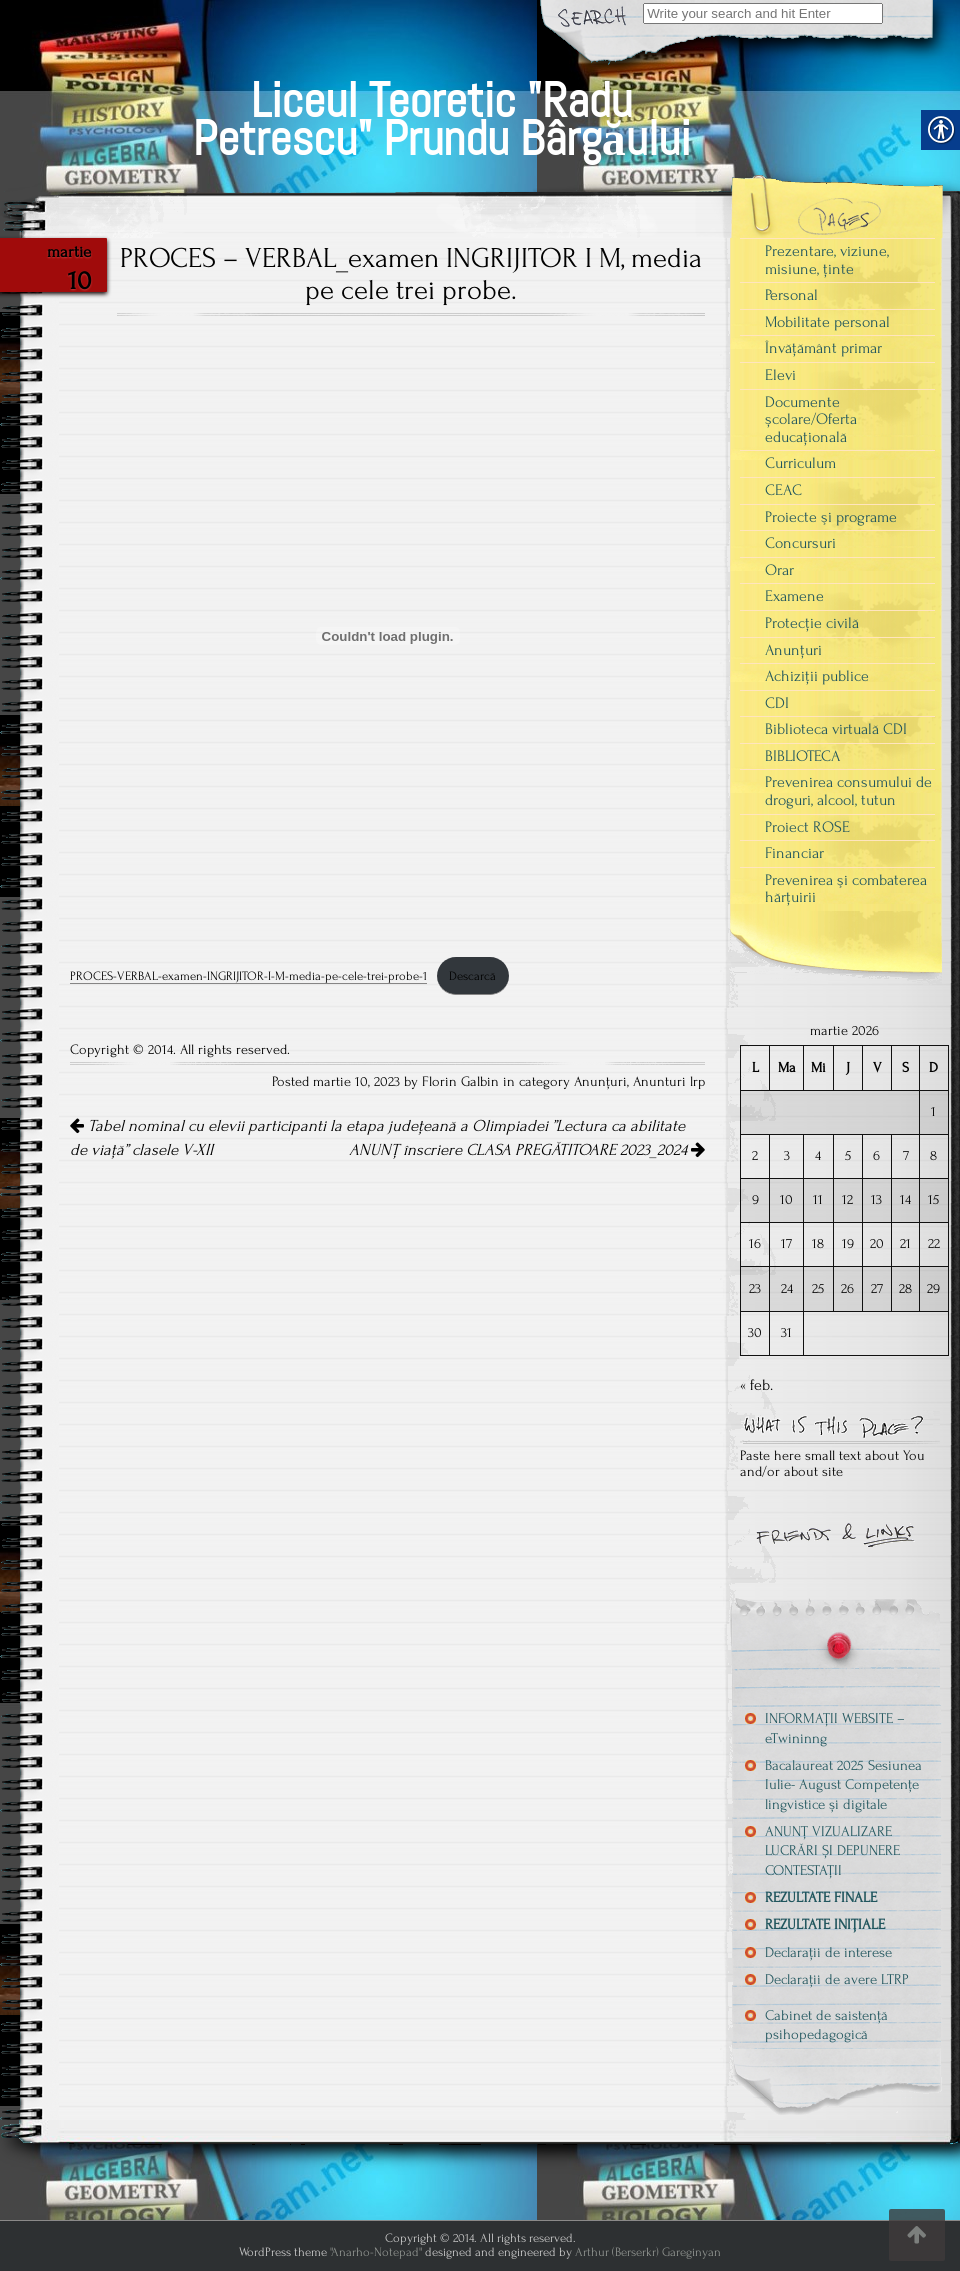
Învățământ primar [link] (823, 348)
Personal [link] (791, 295)
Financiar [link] (794, 853)
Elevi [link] (780, 375)
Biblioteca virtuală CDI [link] (836, 729)
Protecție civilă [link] (812, 623)
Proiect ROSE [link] (807, 827)
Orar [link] (779, 570)
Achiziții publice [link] (817, 676)
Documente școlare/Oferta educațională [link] (811, 419)
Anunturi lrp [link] (669, 1082)
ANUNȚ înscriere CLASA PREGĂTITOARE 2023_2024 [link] (527, 1150)
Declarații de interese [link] (828, 1952)
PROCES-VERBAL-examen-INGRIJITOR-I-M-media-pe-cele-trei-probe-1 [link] (248, 976)
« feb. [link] (756, 1385)
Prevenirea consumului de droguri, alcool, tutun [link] (848, 791)
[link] (441, 96)
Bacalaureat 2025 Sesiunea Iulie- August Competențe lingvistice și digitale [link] (843, 1785)
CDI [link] (777, 703)
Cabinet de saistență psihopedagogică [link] (826, 2025)
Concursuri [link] (800, 543)
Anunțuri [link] (600, 1082)
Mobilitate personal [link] (827, 322)
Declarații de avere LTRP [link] (837, 1979)
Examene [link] (794, 596)
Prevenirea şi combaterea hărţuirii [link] (846, 889)
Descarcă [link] (472, 976)
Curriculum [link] (800, 463)
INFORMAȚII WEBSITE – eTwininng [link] (835, 1728)
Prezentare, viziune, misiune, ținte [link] (827, 260)
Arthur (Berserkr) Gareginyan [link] (648, 2252)
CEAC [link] (783, 490)
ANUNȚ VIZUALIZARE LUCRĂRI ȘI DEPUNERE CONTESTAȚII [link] (832, 1851)
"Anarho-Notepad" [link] (376, 2252)
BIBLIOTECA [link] (802, 756)
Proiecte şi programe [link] (831, 517)
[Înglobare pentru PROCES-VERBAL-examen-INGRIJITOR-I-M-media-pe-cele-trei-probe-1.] (387, 636)
